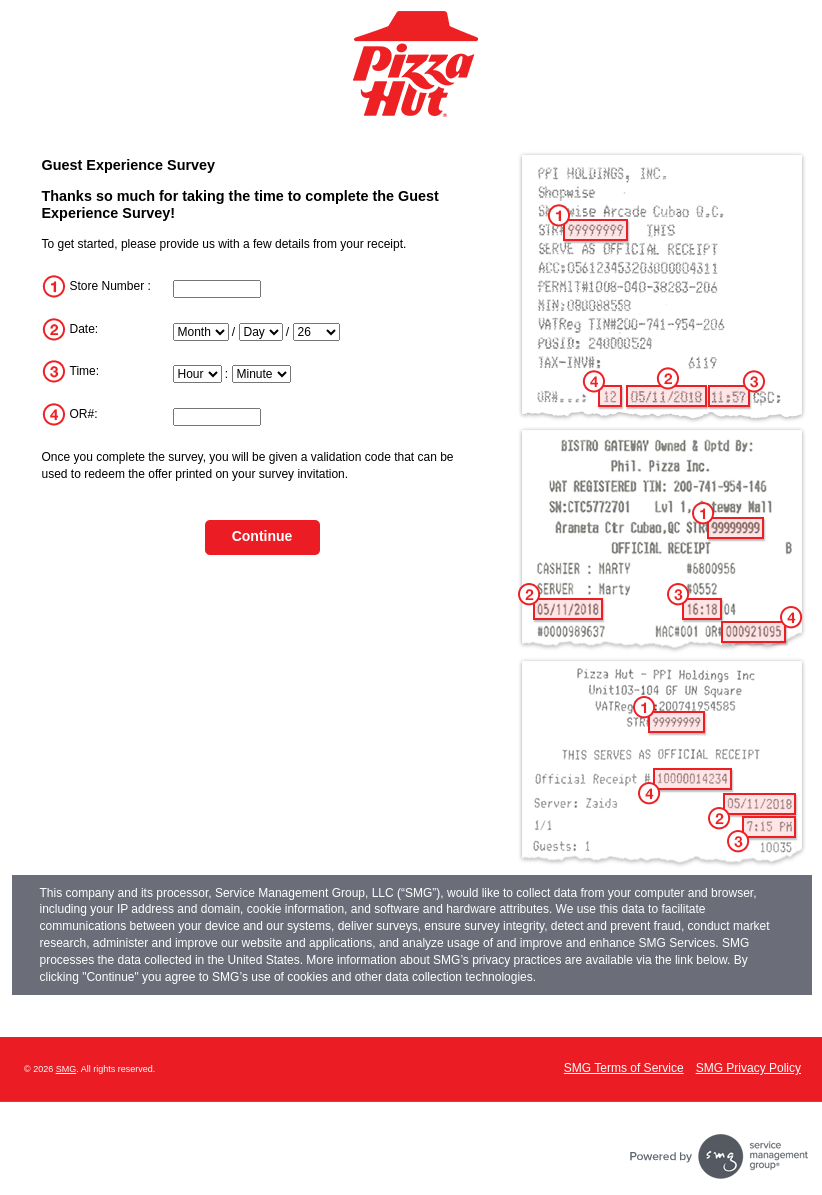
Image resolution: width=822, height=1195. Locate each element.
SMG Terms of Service (624, 1068)
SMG (66, 1069)
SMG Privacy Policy (748, 1068)
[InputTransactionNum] (217, 417)
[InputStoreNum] (217, 289)
